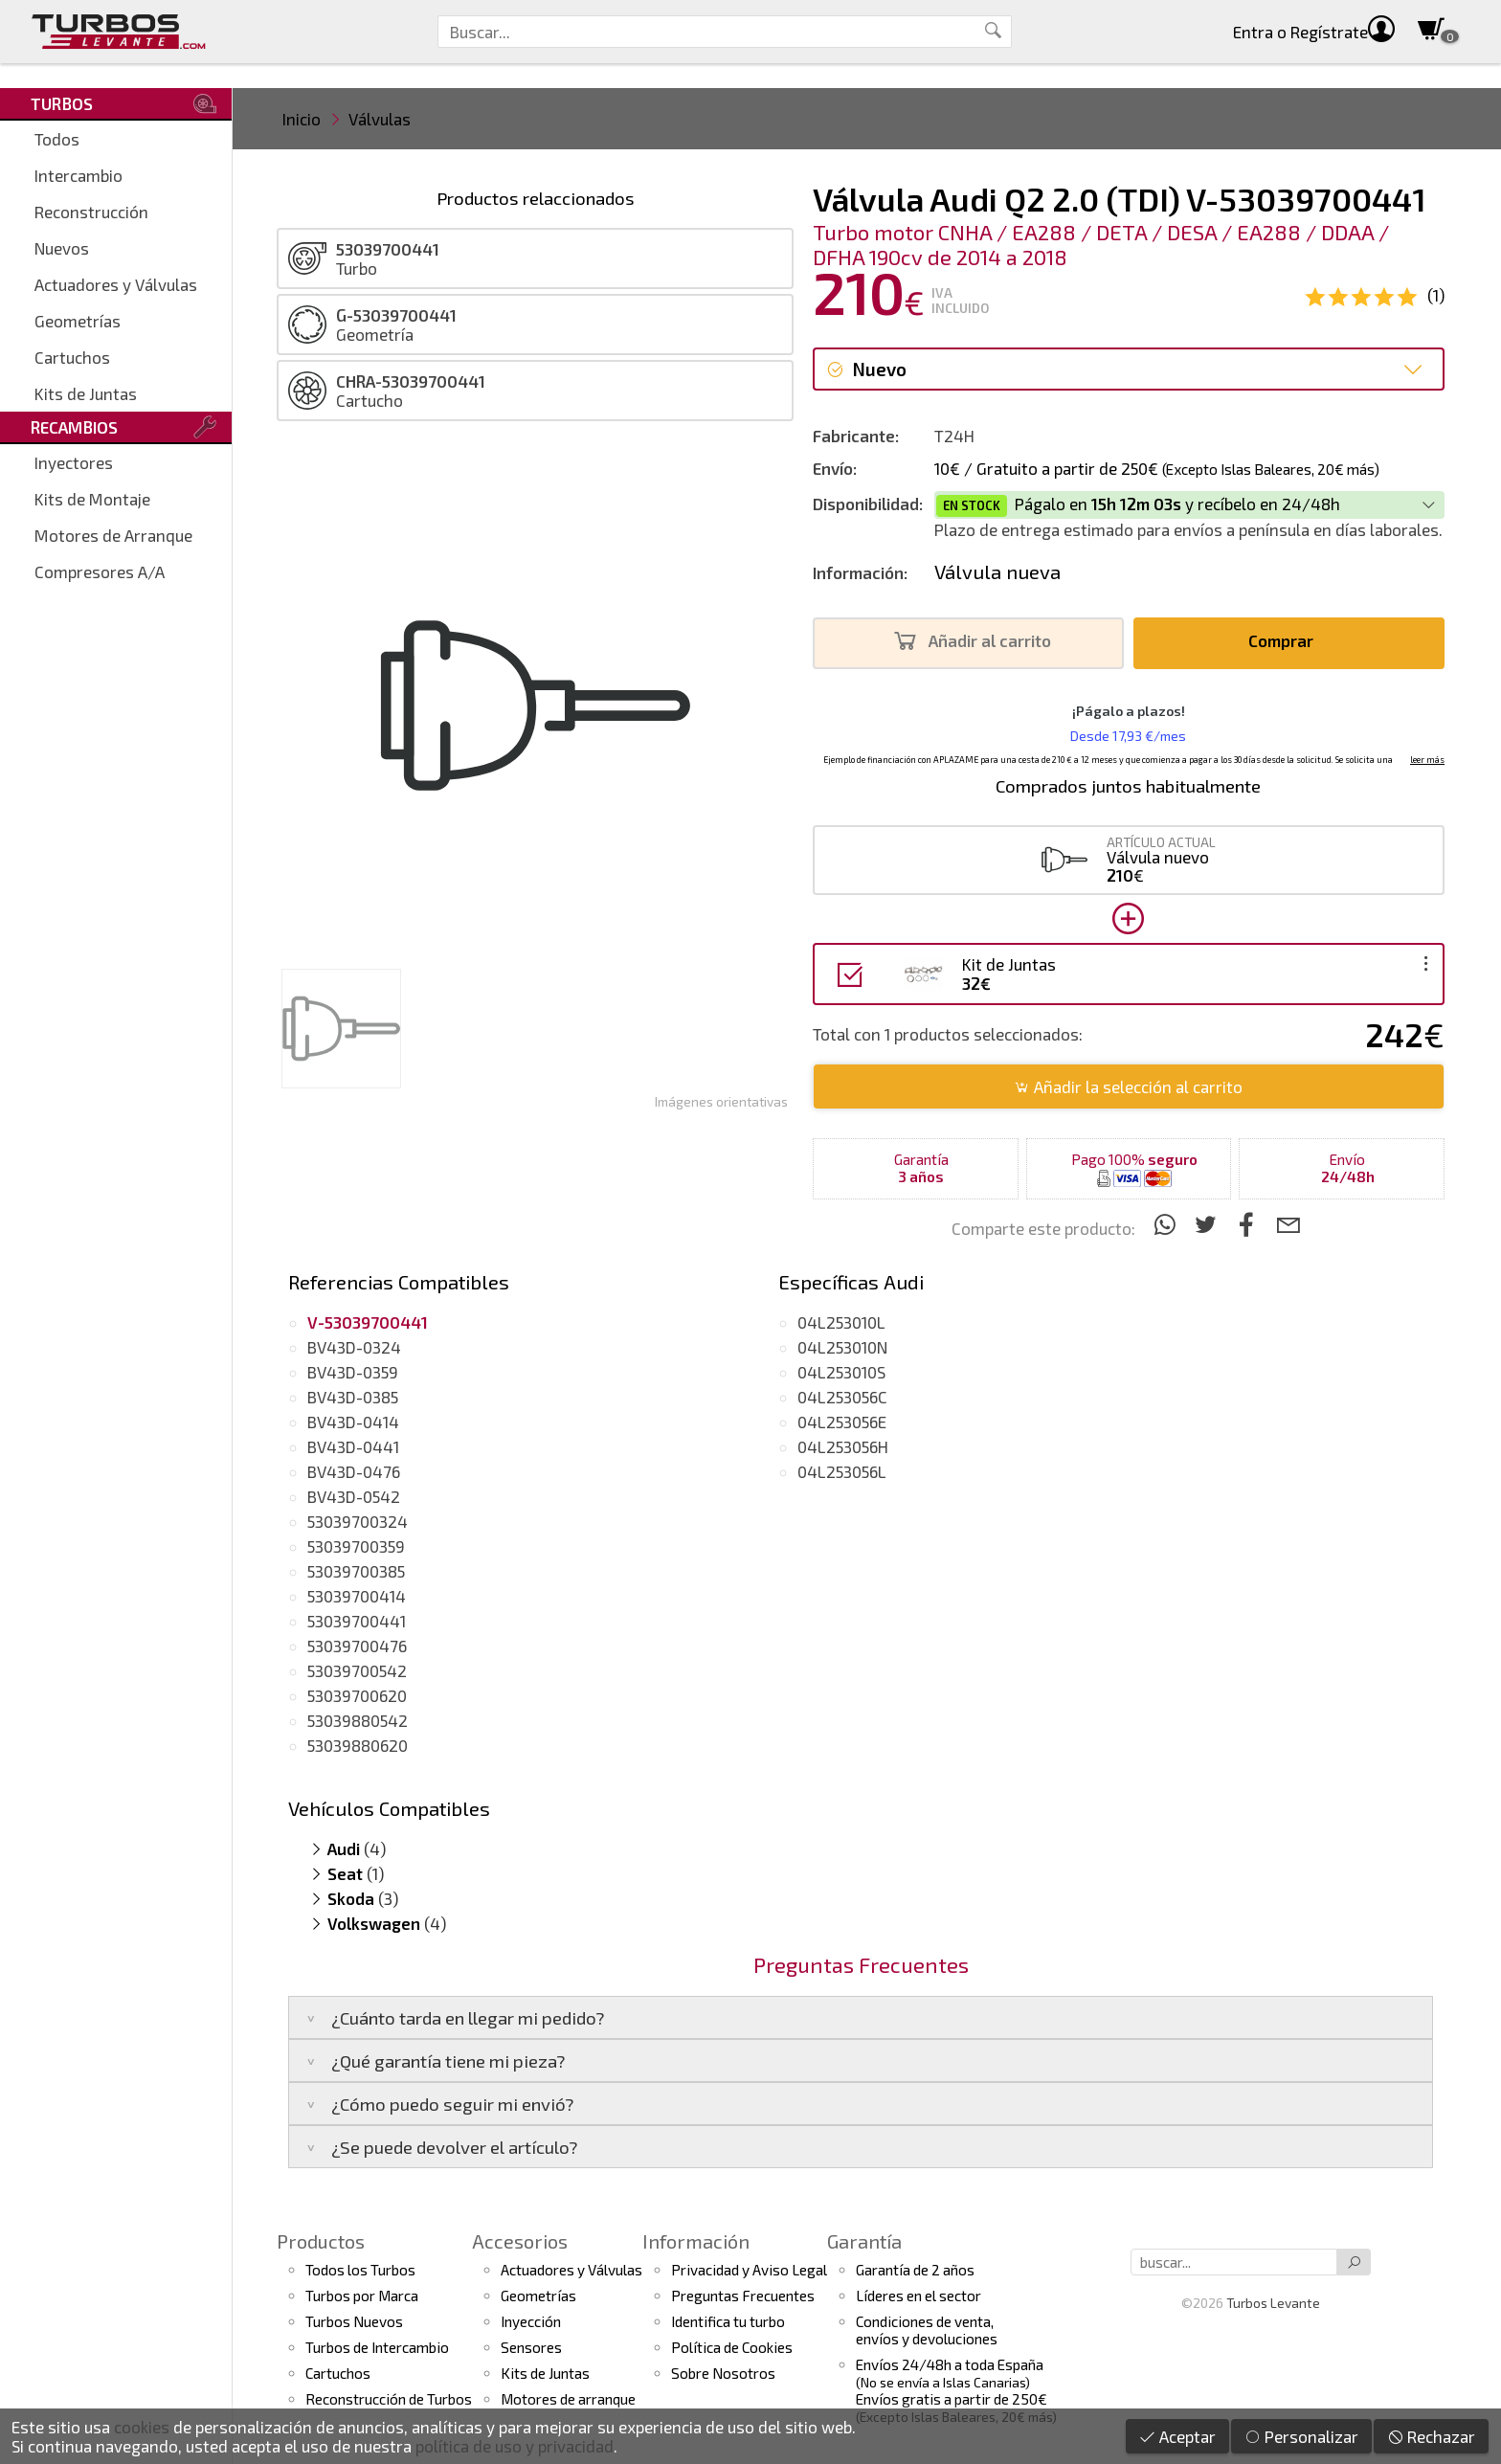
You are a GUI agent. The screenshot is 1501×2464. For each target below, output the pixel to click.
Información (696, 2240)
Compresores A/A (99, 571)
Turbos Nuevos (354, 2321)
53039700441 (356, 1620)
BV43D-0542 (353, 1496)
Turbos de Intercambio (377, 2347)
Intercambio (78, 175)
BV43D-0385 (352, 1396)
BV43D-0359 (352, 1371)
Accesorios (520, 2240)
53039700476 (357, 1645)
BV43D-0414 (353, 1421)
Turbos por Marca (361, 2295)
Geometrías (77, 320)
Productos (321, 2240)
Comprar (1286, 641)
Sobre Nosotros (723, 2373)
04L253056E (841, 1421)
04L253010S (841, 1371)
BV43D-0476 (353, 1471)
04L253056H (842, 1446)
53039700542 (357, 1670)
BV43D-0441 (353, 1446)
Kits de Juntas (85, 393)
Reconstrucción (91, 211)
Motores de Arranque (113, 535)
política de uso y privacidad (514, 2445)
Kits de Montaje (92, 498)
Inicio (301, 118)
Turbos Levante (1273, 2303)
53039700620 (357, 1695)
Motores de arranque (568, 2399)
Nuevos (61, 248)
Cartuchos (72, 357)
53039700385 (356, 1570)
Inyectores (73, 462)
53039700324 (357, 1521)
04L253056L (841, 1471)
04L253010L (841, 1322)
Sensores (531, 2347)
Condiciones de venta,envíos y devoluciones (926, 2330)
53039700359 (356, 1546)
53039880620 (357, 1745)
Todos (56, 138)
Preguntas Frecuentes (743, 2295)
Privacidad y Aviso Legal (749, 2269)
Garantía (864, 2240)
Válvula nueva (997, 571)
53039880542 (357, 1720)
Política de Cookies (732, 2347)
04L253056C (842, 1396)
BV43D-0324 (354, 1346)
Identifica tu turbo (728, 2321)
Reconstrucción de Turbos (388, 2399)
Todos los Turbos (360, 2269)
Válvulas (379, 118)
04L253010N (842, 1346)
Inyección (531, 2321)
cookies (141, 2426)
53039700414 (356, 1595)
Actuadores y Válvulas (115, 284)
